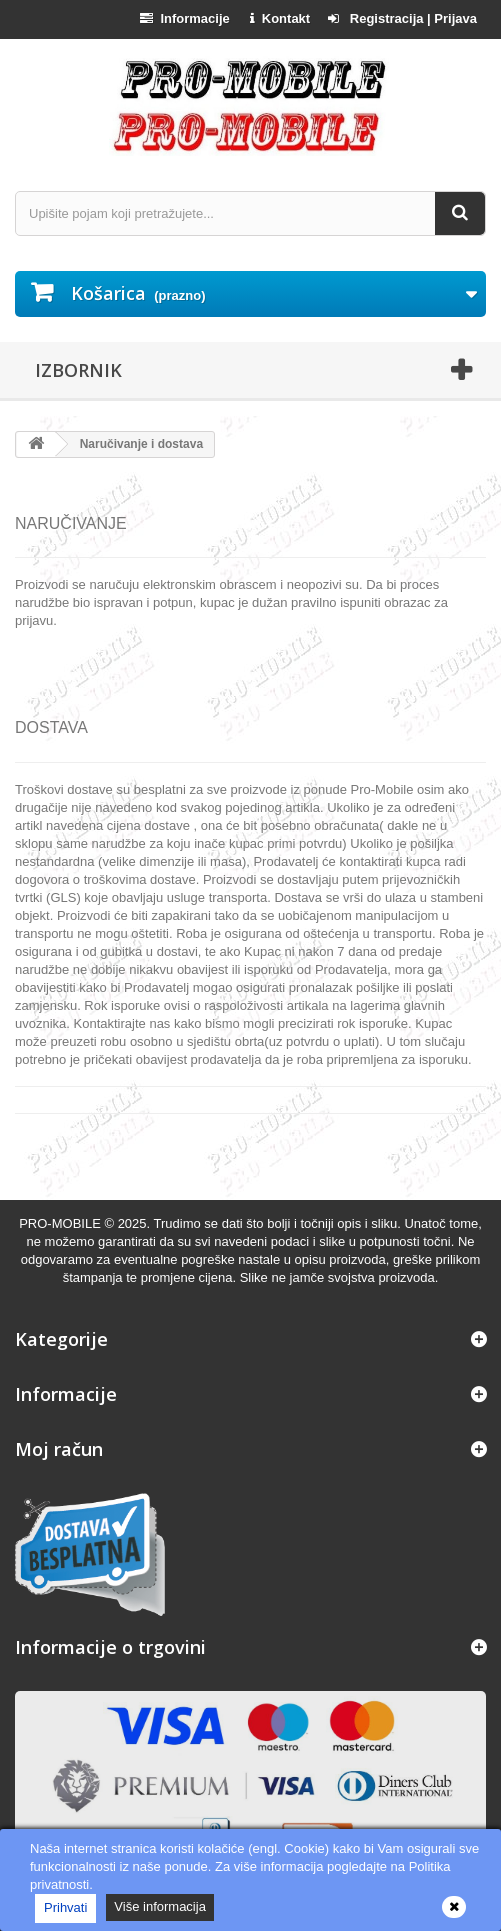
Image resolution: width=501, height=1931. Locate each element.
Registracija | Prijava (402, 18)
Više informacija (160, 1906)
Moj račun (59, 1449)
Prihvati (65, 1907)
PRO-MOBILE (61, 1223)
